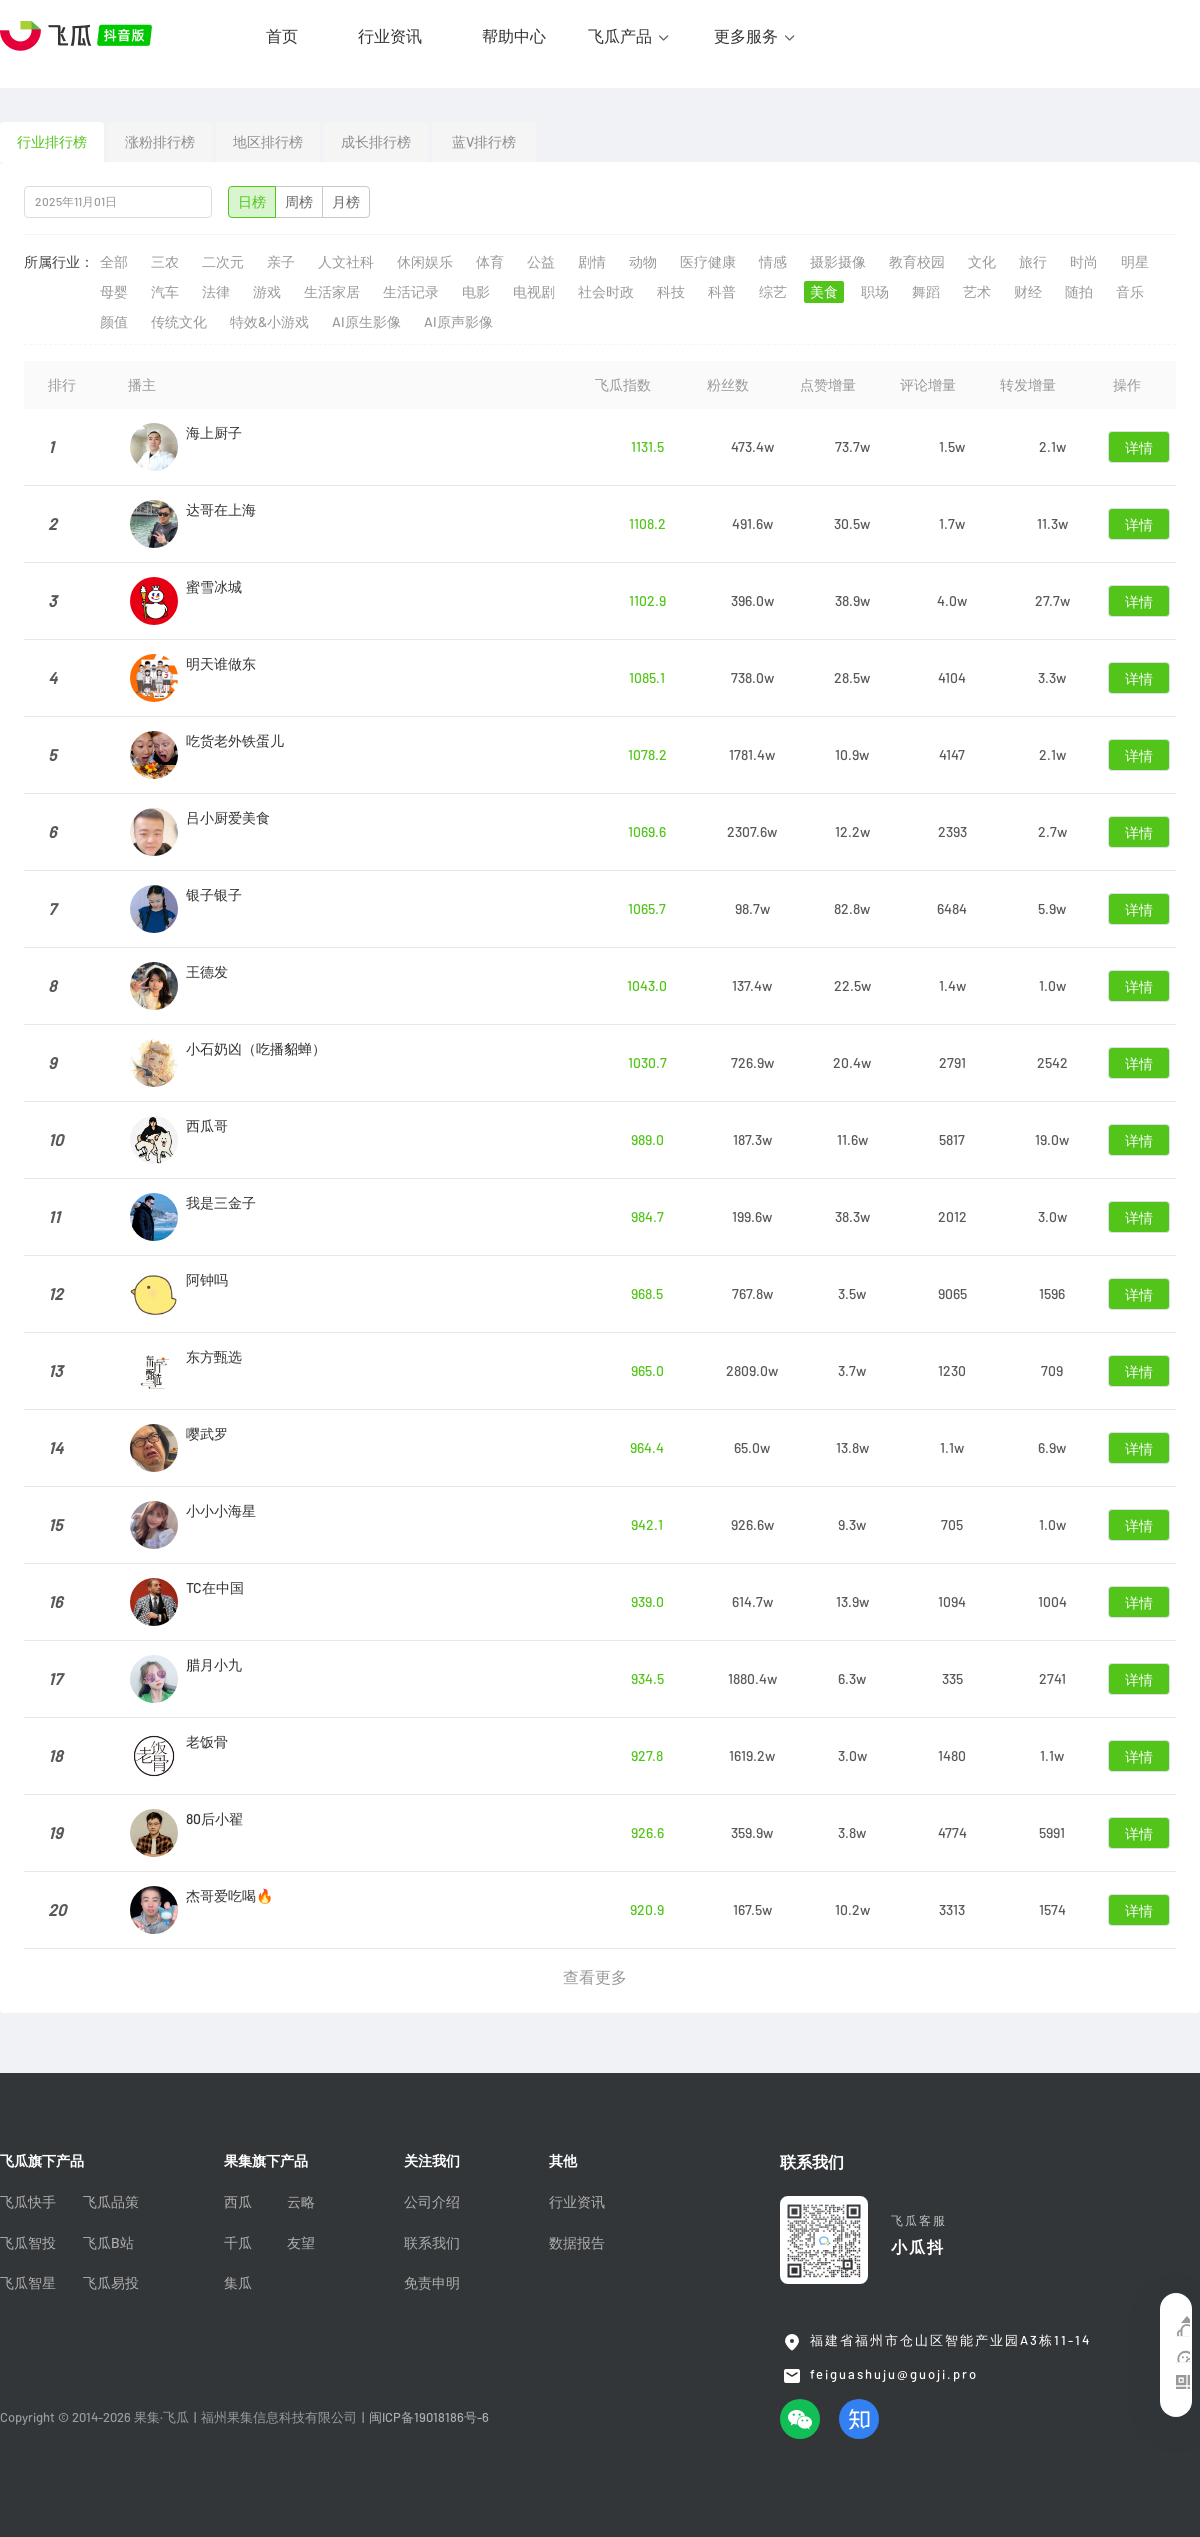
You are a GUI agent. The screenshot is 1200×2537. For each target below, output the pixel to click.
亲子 (281, 262)
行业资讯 (390, 36)
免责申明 (432, 2283)
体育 (490, 262)
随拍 (1079, 292)
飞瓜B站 (108, 2243)
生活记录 (411, 292)
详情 (1139, 448)
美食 (824, 292)
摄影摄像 (838, 262)
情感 (773, 262)
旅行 (1033, 262)
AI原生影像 (366, 322)
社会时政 (606, 292)
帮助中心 (514, 36)
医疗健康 (708, 262)
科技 (671, 292)
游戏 (267, 292)
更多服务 (746, 36)
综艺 (773, 292)
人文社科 (346, 262)
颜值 (114, 322)
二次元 (223, 262)
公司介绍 (432, 2202)
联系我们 (432, 2243)
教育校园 (917, 262)
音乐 (1130, 292)
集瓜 (238, 2283)
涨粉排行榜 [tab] (160, 142)
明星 (1135, 262)
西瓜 (238, 2202)
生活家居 (332, 292)
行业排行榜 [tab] (52, 142)
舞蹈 (926, 292)
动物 (643, 262)
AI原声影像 (458, 322)
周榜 (299, 202)
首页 (282, 36)
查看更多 (595, 1977)
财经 (1028, 292)
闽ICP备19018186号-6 (429, 2417)
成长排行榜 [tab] (376, 142)
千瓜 (238, 2243)
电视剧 (534, 292)
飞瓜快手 (28, 2202)
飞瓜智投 (28, 2243)
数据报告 (577, 2243)
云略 (301, 2202)
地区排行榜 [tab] (268, 142)
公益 (541, 262)
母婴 (114, 292)
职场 (875, 292)
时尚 (1084, 262)
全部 (114, 262)
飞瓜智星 (28, 2283)
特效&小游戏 (269, 322)
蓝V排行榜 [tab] (484, 142)
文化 (982, 262)
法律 (216, 292)
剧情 (592, 262)
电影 (476, 292)
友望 (301, 2243)
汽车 (165, 292)
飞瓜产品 (620, 36)
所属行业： (59, 262)
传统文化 (179, 322)
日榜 (252, 202)
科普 (722, 292)
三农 (165, 262)
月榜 (346, 202)
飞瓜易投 (111, 2283)
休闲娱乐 (425, 262)
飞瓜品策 (111, 2202)
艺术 (977, 292)
